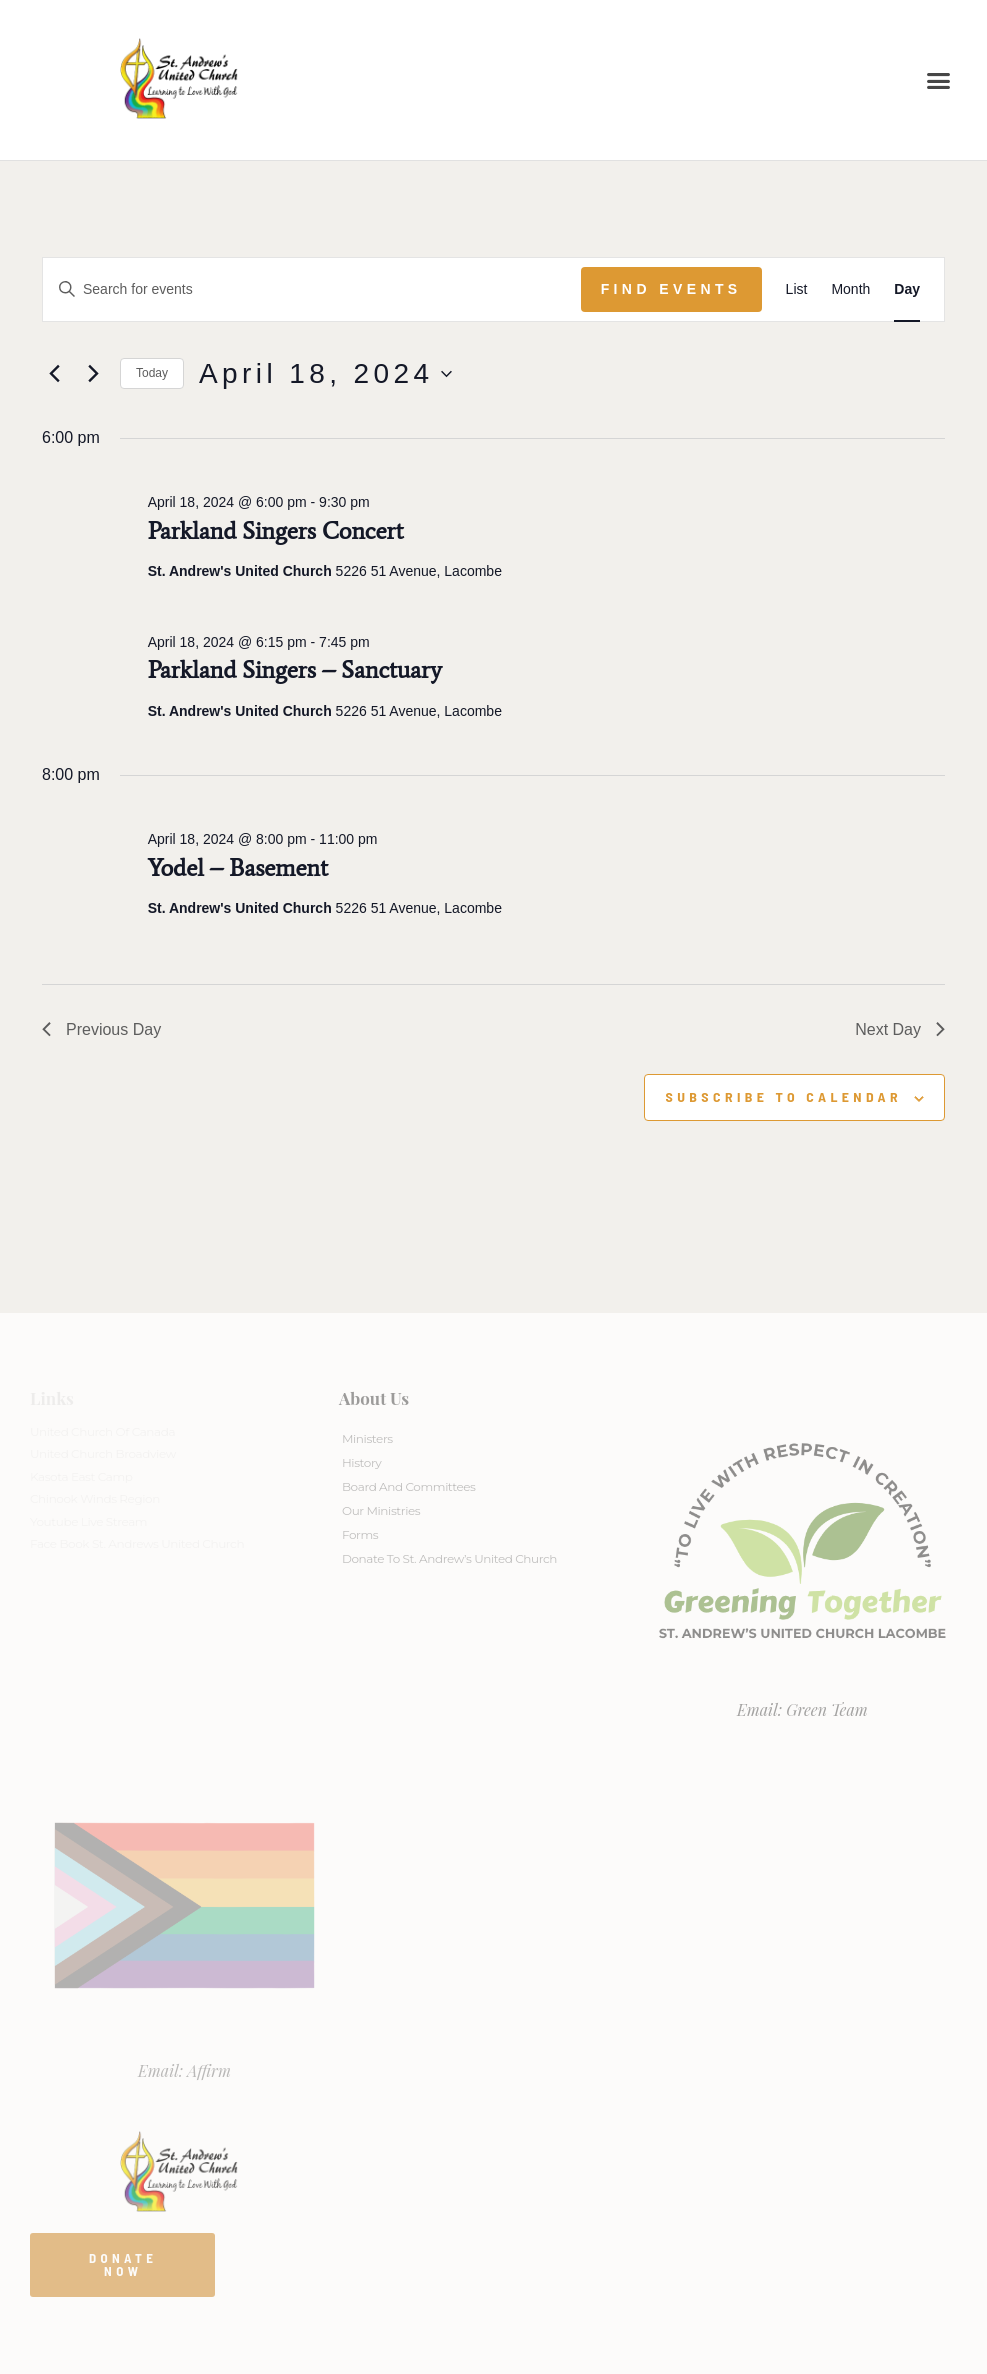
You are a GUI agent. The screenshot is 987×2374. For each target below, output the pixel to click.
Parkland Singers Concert (276, 530)
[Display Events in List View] (797, 289)
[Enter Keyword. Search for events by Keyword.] (312, 289)
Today (152, 373)
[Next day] (93, 374)
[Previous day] (54, 374)
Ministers (367, 1438)
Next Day (900, 1029)
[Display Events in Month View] (850, 289)
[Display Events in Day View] (907, 289)
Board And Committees (409, 1486)
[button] (939, 80)
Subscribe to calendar (783, 1097)
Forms (360, 1534)
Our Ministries (381, 1510)
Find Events (671, 289)
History (361, 1462)
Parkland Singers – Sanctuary (295, 669)
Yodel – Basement (238, 867)
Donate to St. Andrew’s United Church (449, 1558)
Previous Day (101, 1029)
